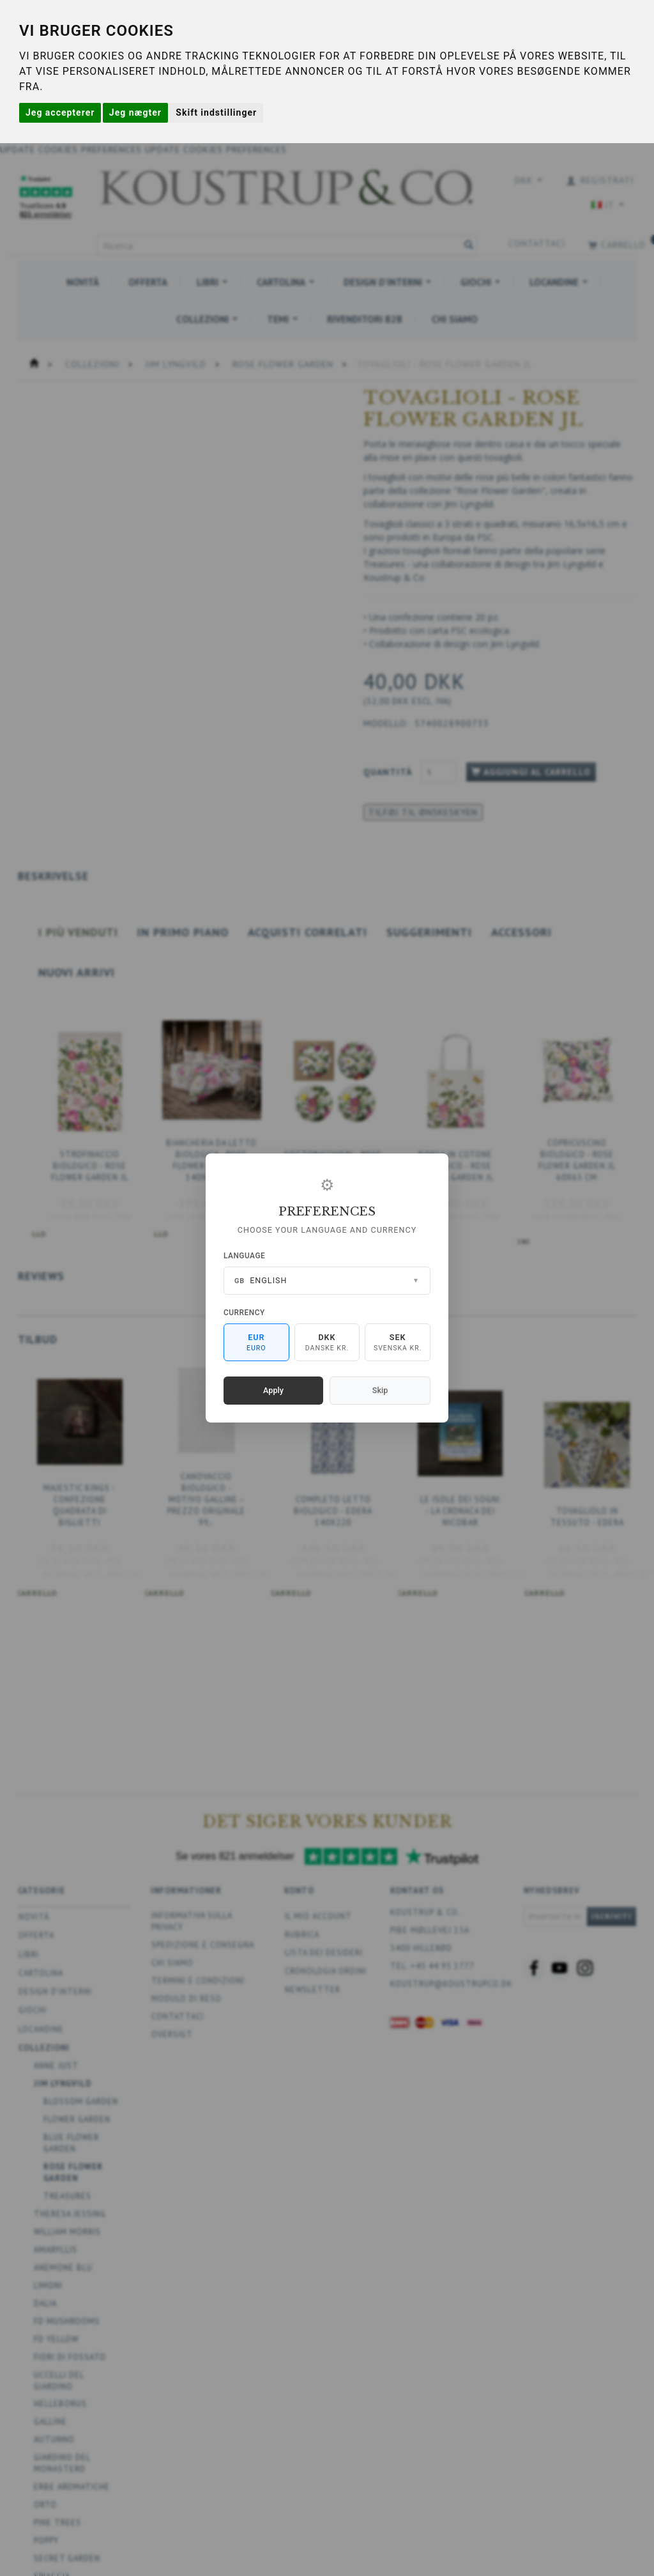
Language (244, 1255)
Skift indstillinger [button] (216, 112)
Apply (273, 1390)
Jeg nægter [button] (135, 112)
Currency (244, 1312)
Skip (380, 1390)
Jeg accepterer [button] (60, 112)
